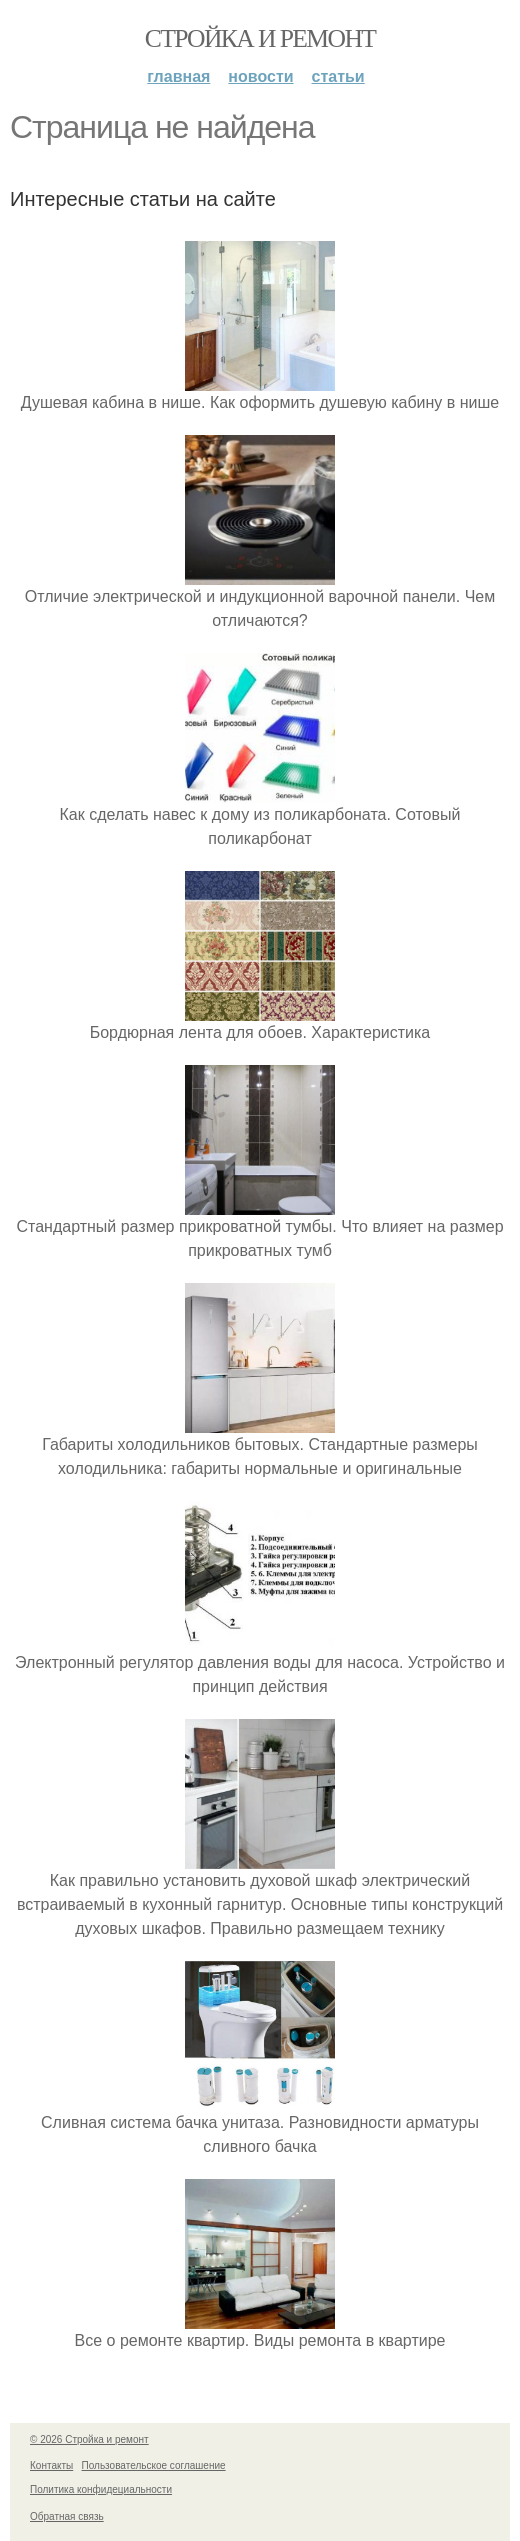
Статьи (338, 76)
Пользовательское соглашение (154, 2465)
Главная (178, 76)
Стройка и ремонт (260, 38)
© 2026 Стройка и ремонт (89, 2439)
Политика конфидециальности (101, 2489)
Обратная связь (67, 2516)
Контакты (51, 2465)
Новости (260, 76)
